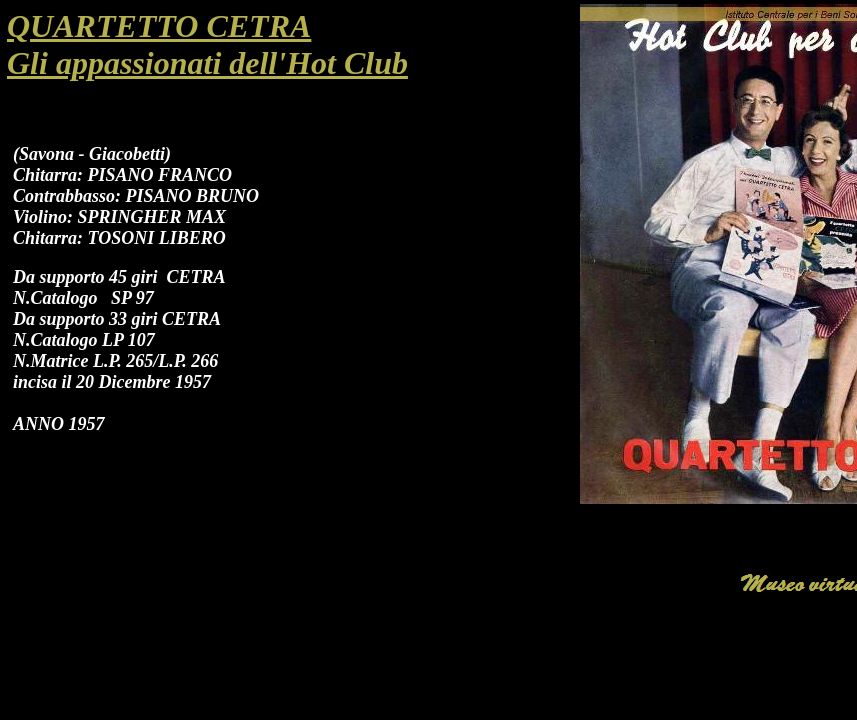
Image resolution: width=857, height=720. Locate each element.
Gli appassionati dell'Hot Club (207, 63)
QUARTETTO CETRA (159, 26)
